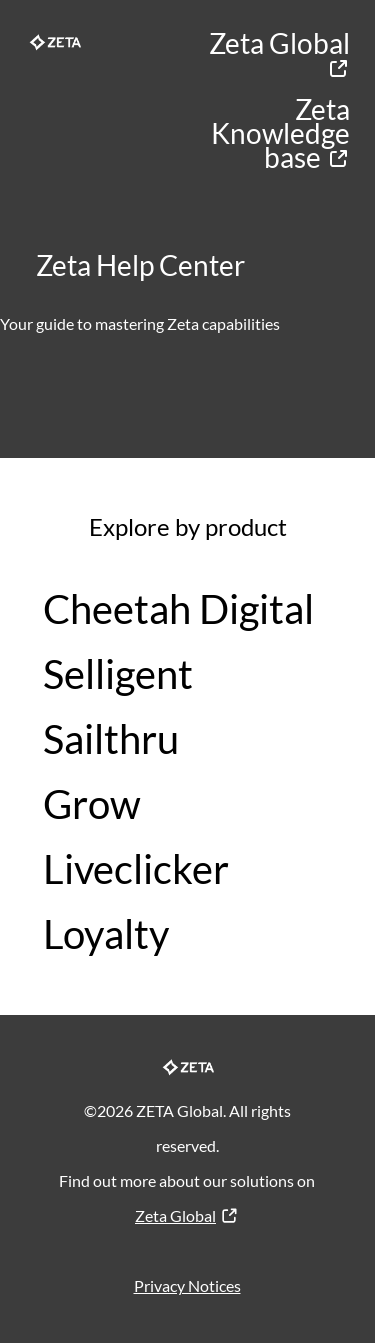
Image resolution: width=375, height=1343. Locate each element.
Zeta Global (279, 53)
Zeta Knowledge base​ (280, 133)
